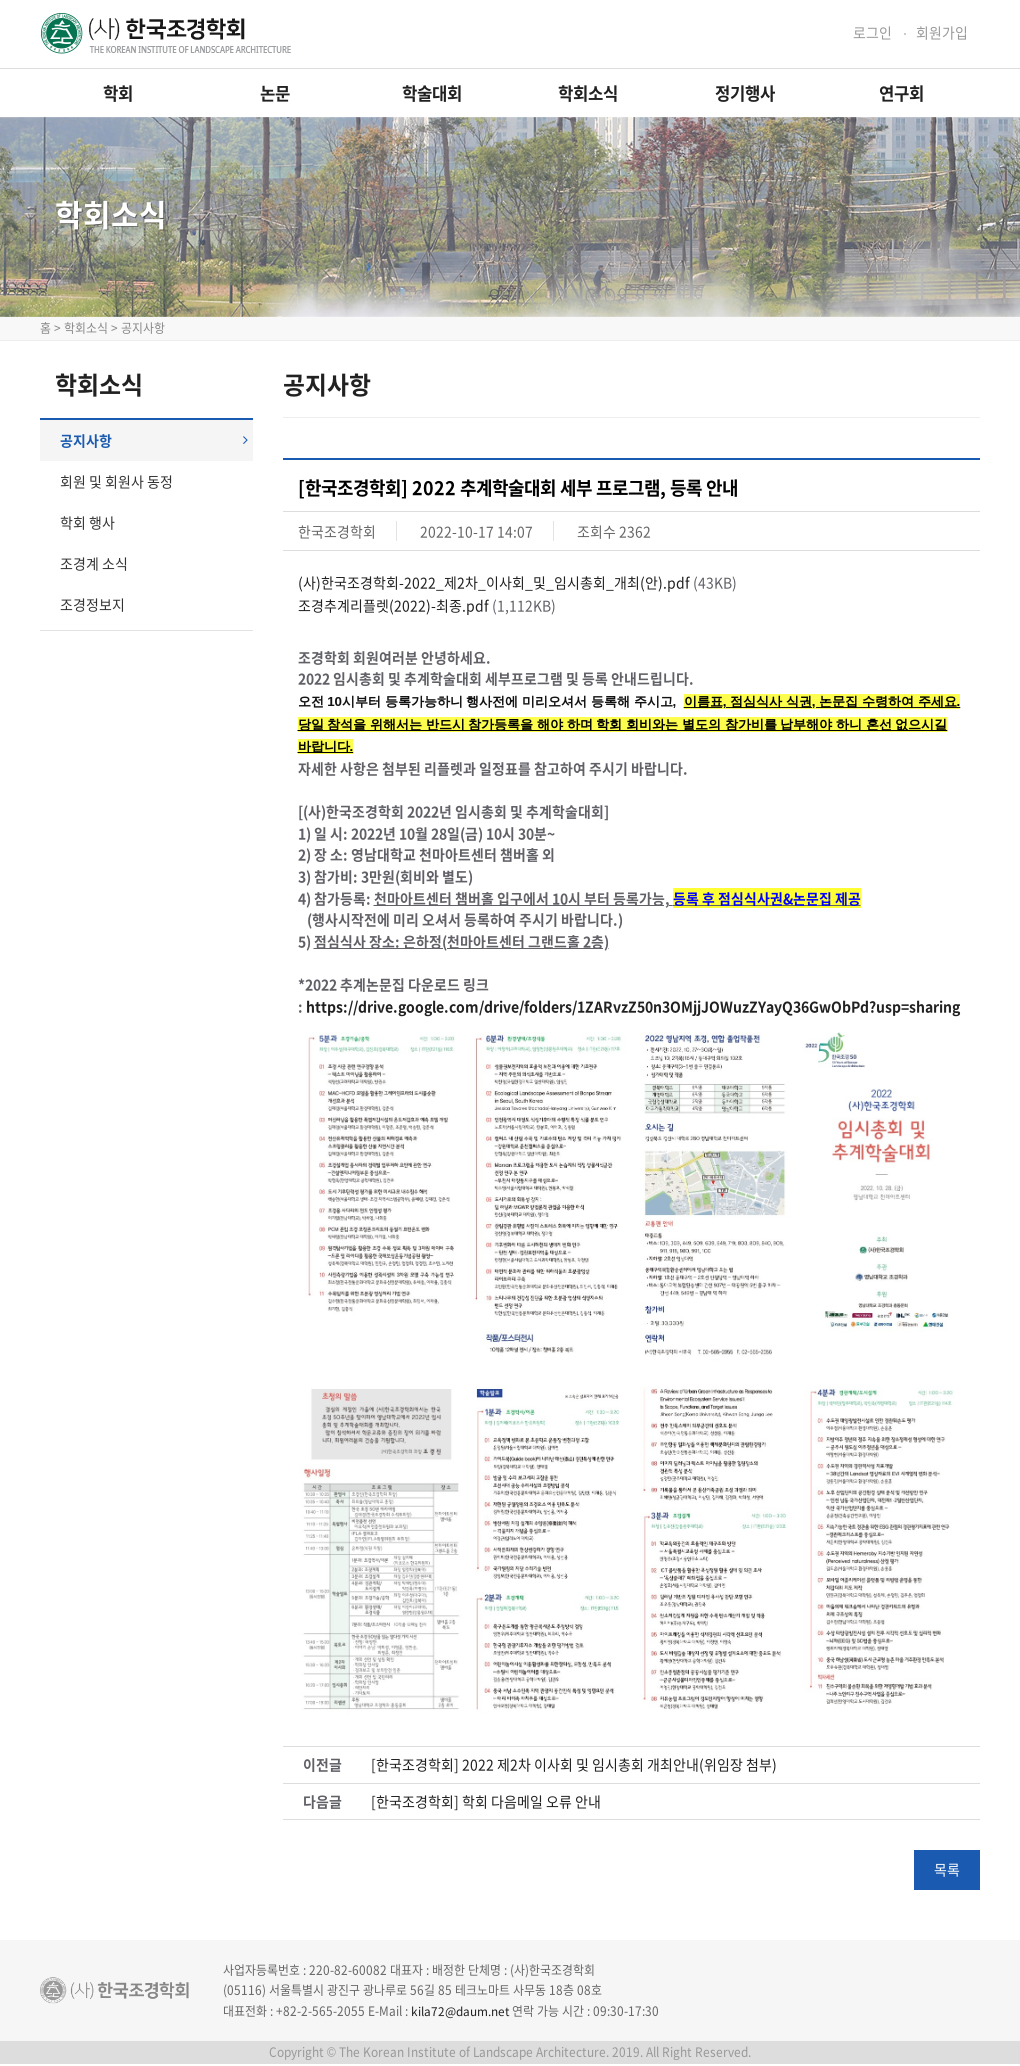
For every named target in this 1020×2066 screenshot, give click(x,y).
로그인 (872, 32)
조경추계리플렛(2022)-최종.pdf (393, 605)
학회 (118, 93)
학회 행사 (87, 522)
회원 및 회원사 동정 (116, 481)
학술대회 (432, 93)
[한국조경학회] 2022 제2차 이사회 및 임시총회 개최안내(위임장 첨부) (574, 1765)
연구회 (901, 93)
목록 (947, 1871)
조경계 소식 (94, 563)
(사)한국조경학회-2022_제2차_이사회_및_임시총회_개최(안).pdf (494, 582)
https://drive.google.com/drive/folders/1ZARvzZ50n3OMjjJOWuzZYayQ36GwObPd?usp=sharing (633, 1007)
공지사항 (154, 440)
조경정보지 (92, 604)
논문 (275, 93)
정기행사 (745, 93)
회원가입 (942, 32)
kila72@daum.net (460, 2012)
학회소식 (588, 93)
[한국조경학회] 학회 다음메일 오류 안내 (486, 1802)
